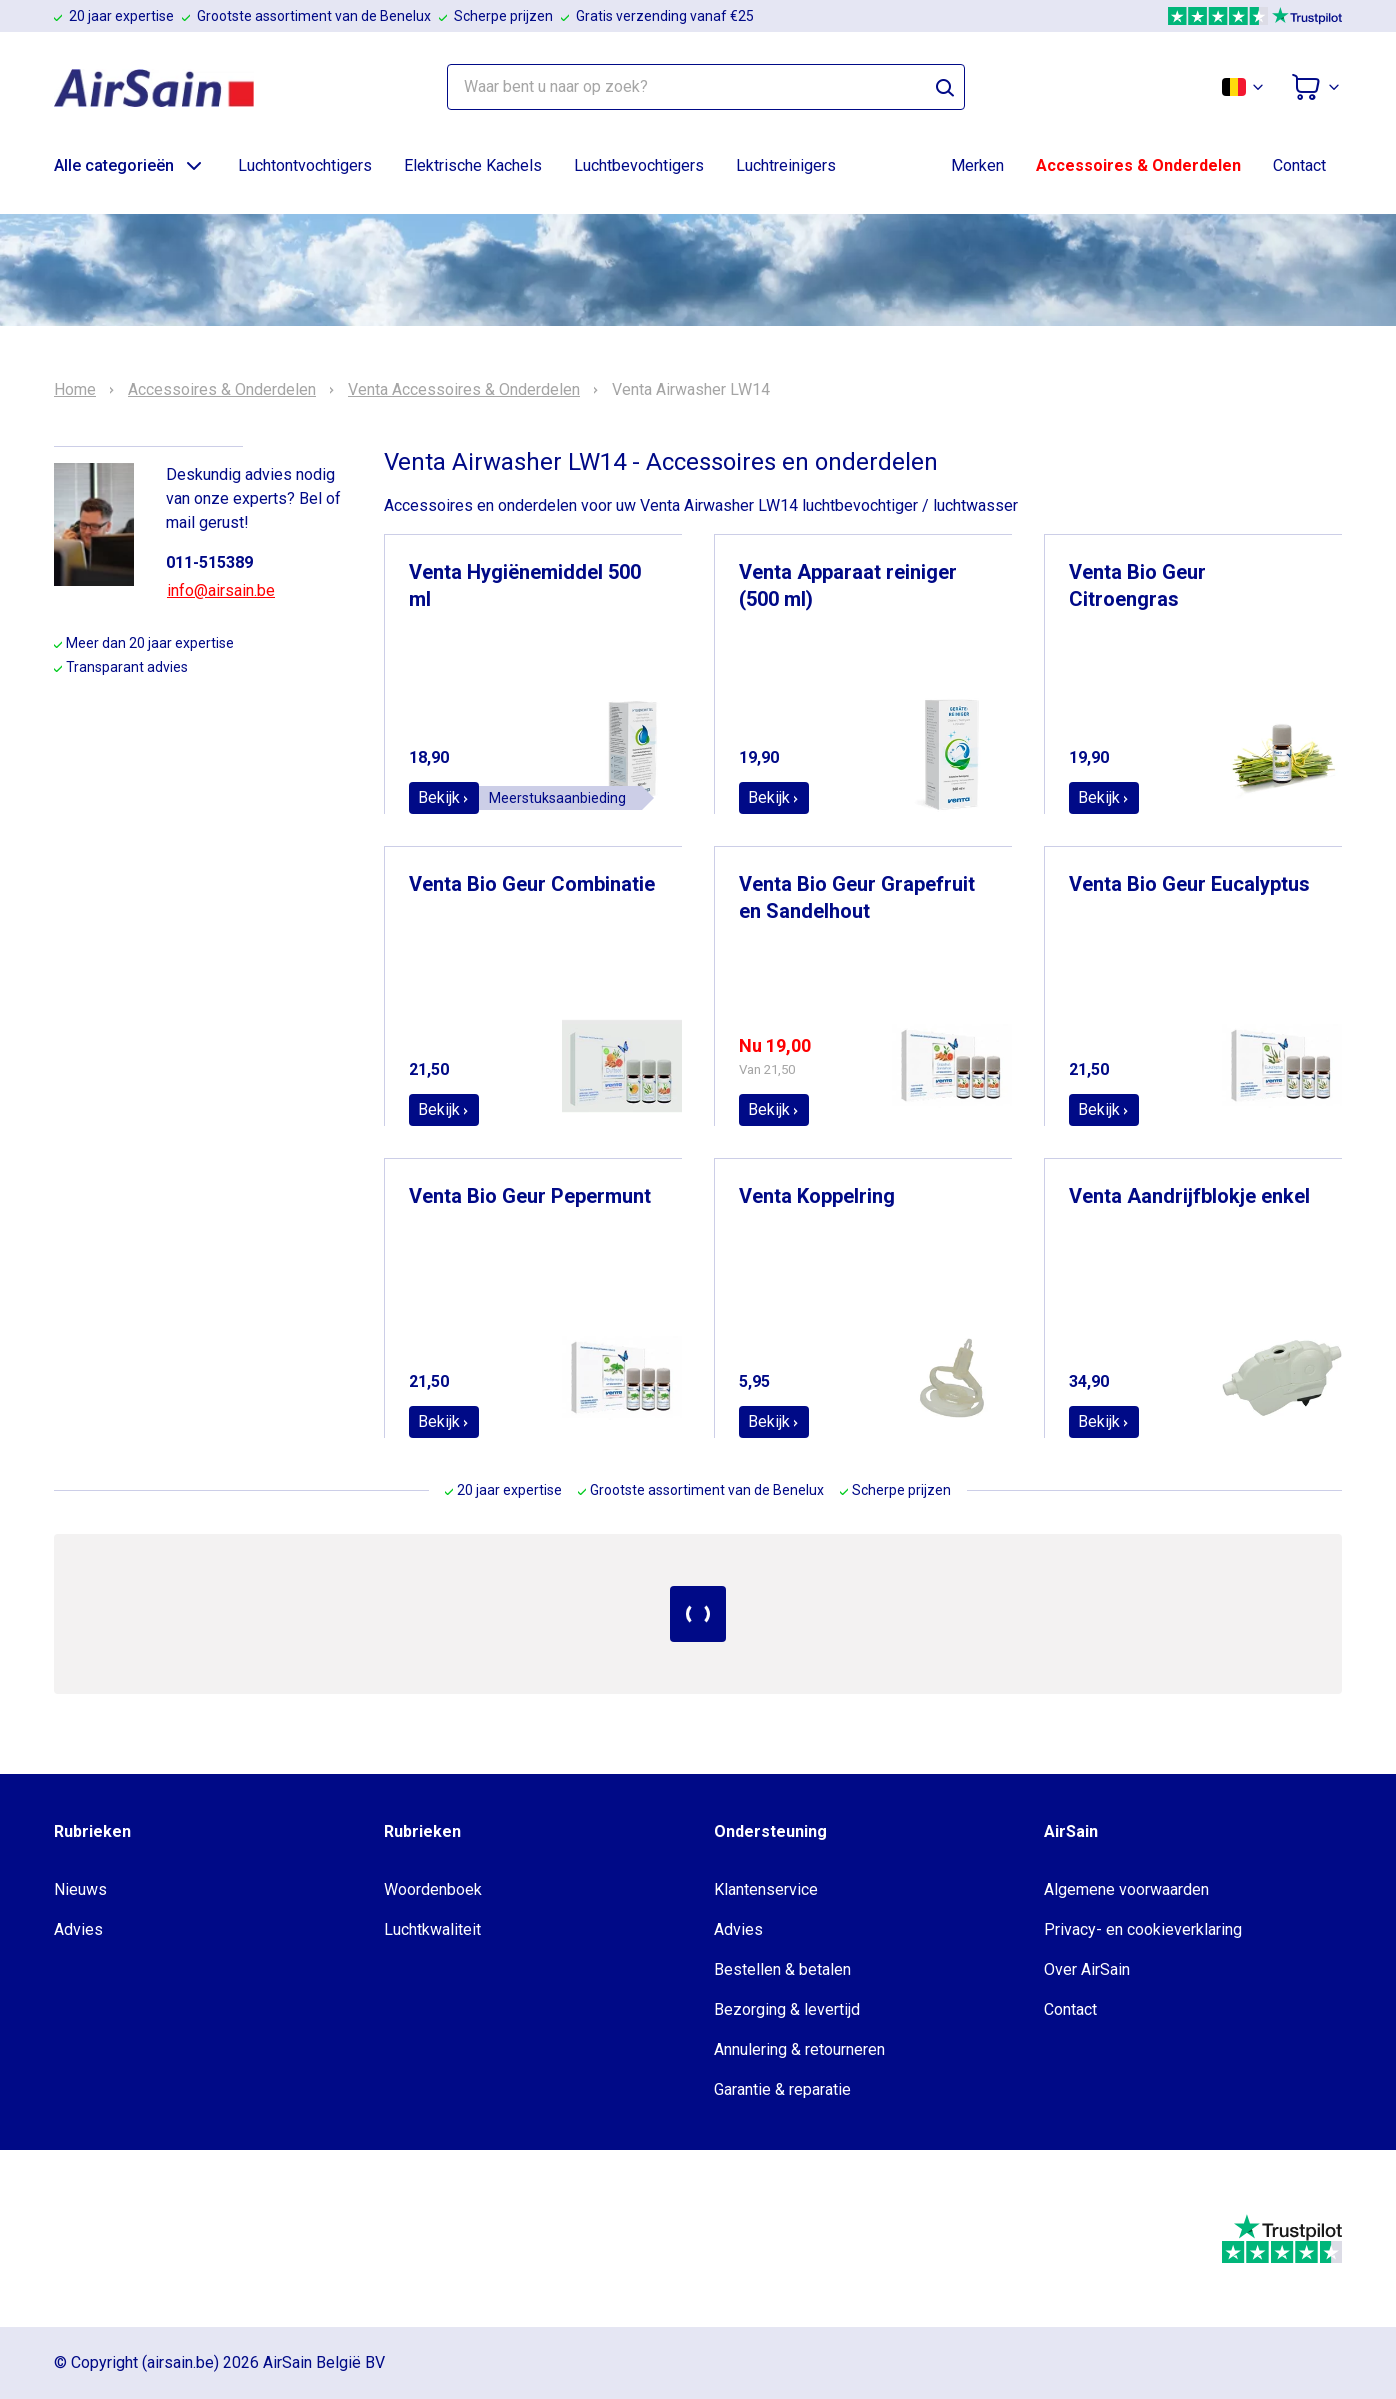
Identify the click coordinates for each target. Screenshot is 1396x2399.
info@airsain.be (221, 590)
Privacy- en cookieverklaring (1143, 1929)
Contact (1299, 165)
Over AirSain (1087, 1969)
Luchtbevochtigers (639, 165)
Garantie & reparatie (782, 2089)
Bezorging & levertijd (787, 2009)
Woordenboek (433, 1889)
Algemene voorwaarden (1126, 1889)
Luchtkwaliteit (432, 1929)
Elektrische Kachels (473, 165)
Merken (977, 165)
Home (75, 390)
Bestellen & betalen (782, 1969)
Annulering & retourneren (799, 2049)
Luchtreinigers (786, 165)
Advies (78, 1929)
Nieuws (80, 1889)
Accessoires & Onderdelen (1138, 165)
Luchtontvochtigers (305, 165)
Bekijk (444, 797)
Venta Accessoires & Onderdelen (464, 390)
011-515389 (209, 562)
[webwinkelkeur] (114, 2239)
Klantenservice (766, 1889)
